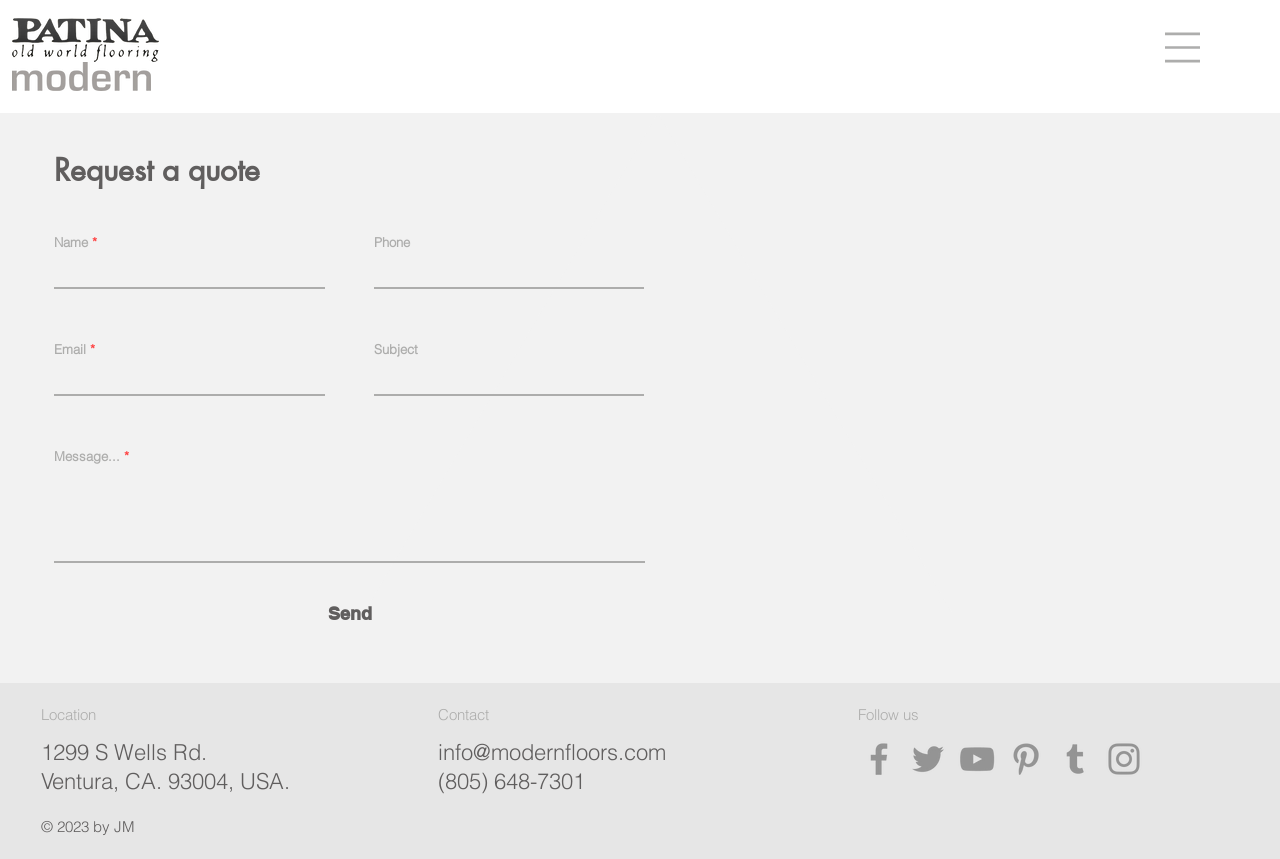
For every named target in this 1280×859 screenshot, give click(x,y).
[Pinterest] (1026, 759)
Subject (396, 349)
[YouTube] (977, 759)
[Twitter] (928, 759)
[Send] (350, 613)
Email (70, 349)
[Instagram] (1124, 759)
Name (71, 242)
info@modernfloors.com (552, 752)
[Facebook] (879, 759)
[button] (1182, 47)
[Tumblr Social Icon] (1075, 759)
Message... (87, 456)
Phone (392, 242)
